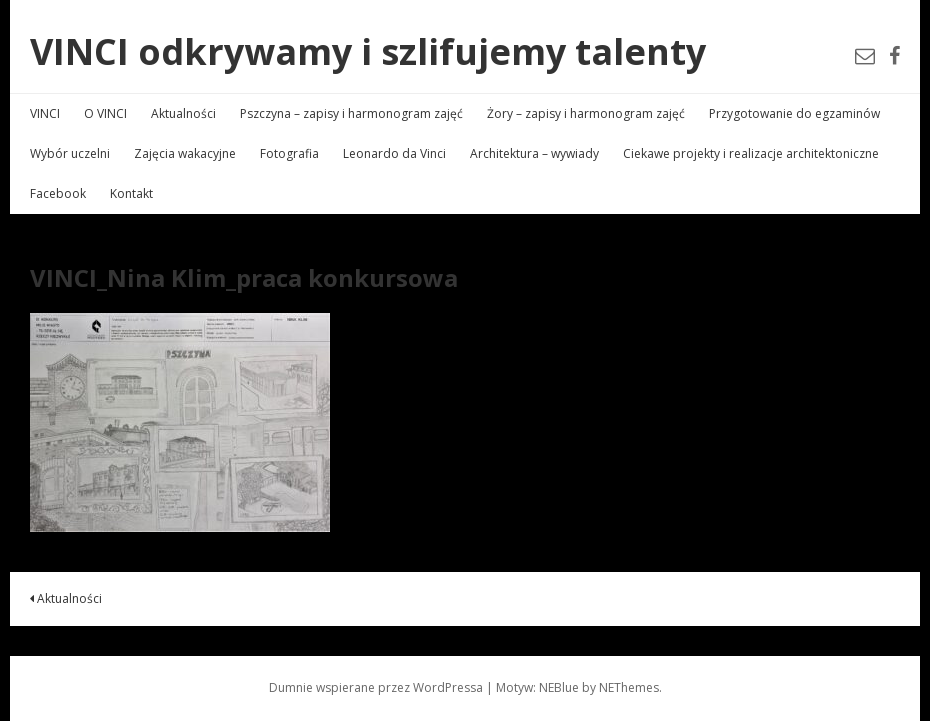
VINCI (45, 113)
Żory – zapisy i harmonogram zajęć (586, 113)
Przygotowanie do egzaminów (794, 113)
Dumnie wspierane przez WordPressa (376, 687)
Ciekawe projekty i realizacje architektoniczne (751, 153)
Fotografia (289, 153)
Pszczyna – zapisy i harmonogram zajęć (351, 113)
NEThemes (629, 687)
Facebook (58, 193)
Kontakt (131, 193)
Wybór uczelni (70, 153)
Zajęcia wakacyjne (185, 153)
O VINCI (105, 113)
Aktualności (183, 113)
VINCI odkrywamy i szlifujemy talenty (368, 51)
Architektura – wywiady (534, 153)
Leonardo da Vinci (394, 153)
